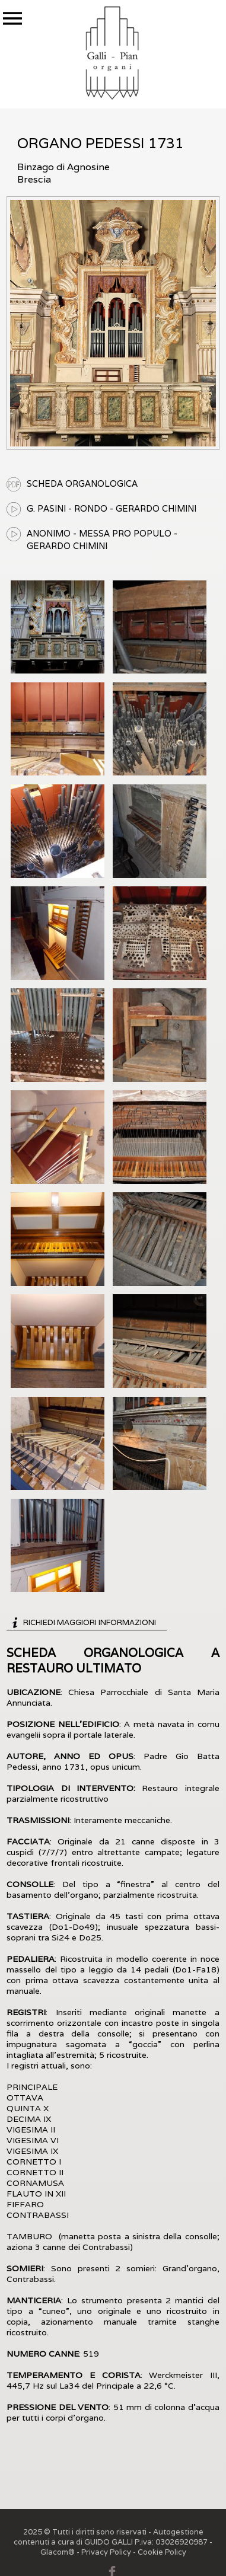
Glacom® (57, 2552)
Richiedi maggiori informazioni (89, 1622)
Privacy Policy (106, 2552)
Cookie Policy (162, 2552)
